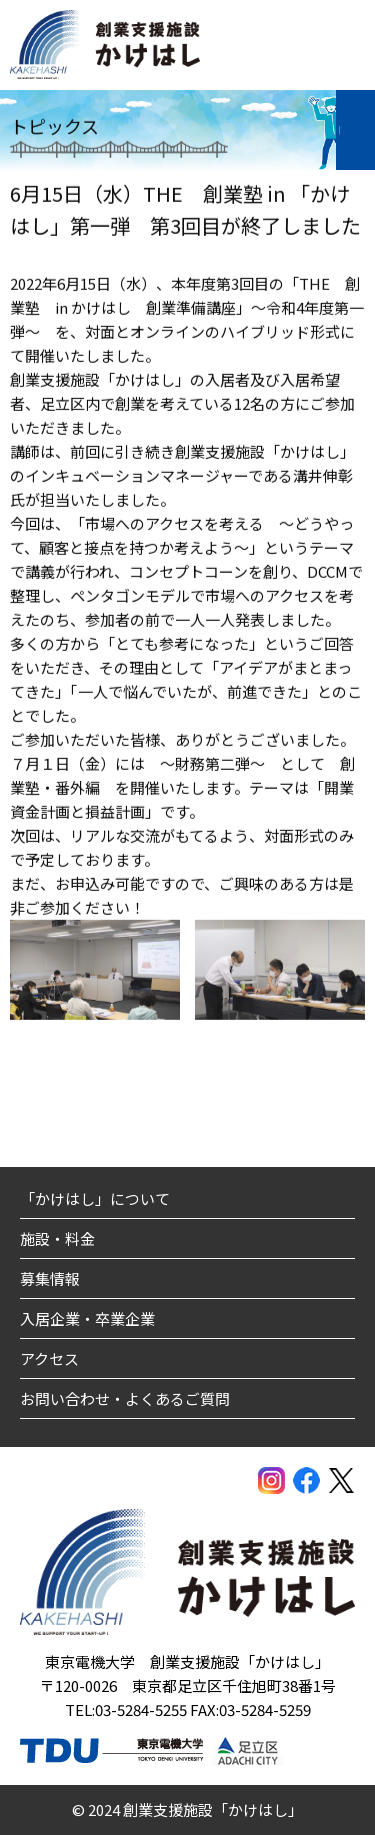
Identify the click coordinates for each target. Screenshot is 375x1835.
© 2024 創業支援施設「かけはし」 (187, 1809)
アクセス (49, 1358)
